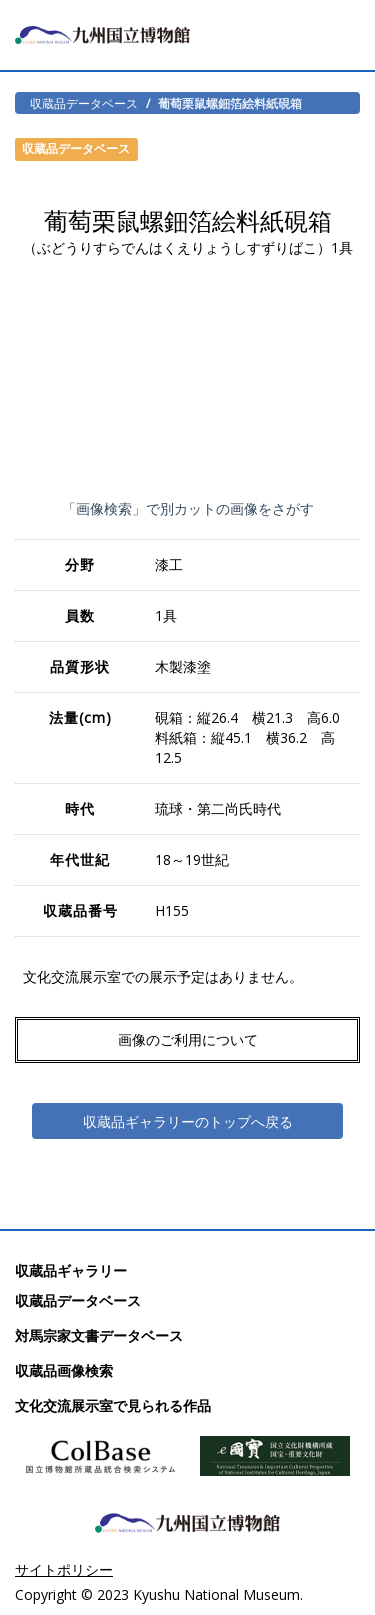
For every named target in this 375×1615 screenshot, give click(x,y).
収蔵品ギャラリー (71, 1270)
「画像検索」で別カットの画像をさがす (188, 508)
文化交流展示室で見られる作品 (113, 1405)
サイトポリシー (64, 1569)
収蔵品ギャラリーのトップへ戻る (188, 1121)
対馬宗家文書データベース (99, 1335)
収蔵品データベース (84, 103)
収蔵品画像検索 (64, 1370)
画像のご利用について (188, 1039)
